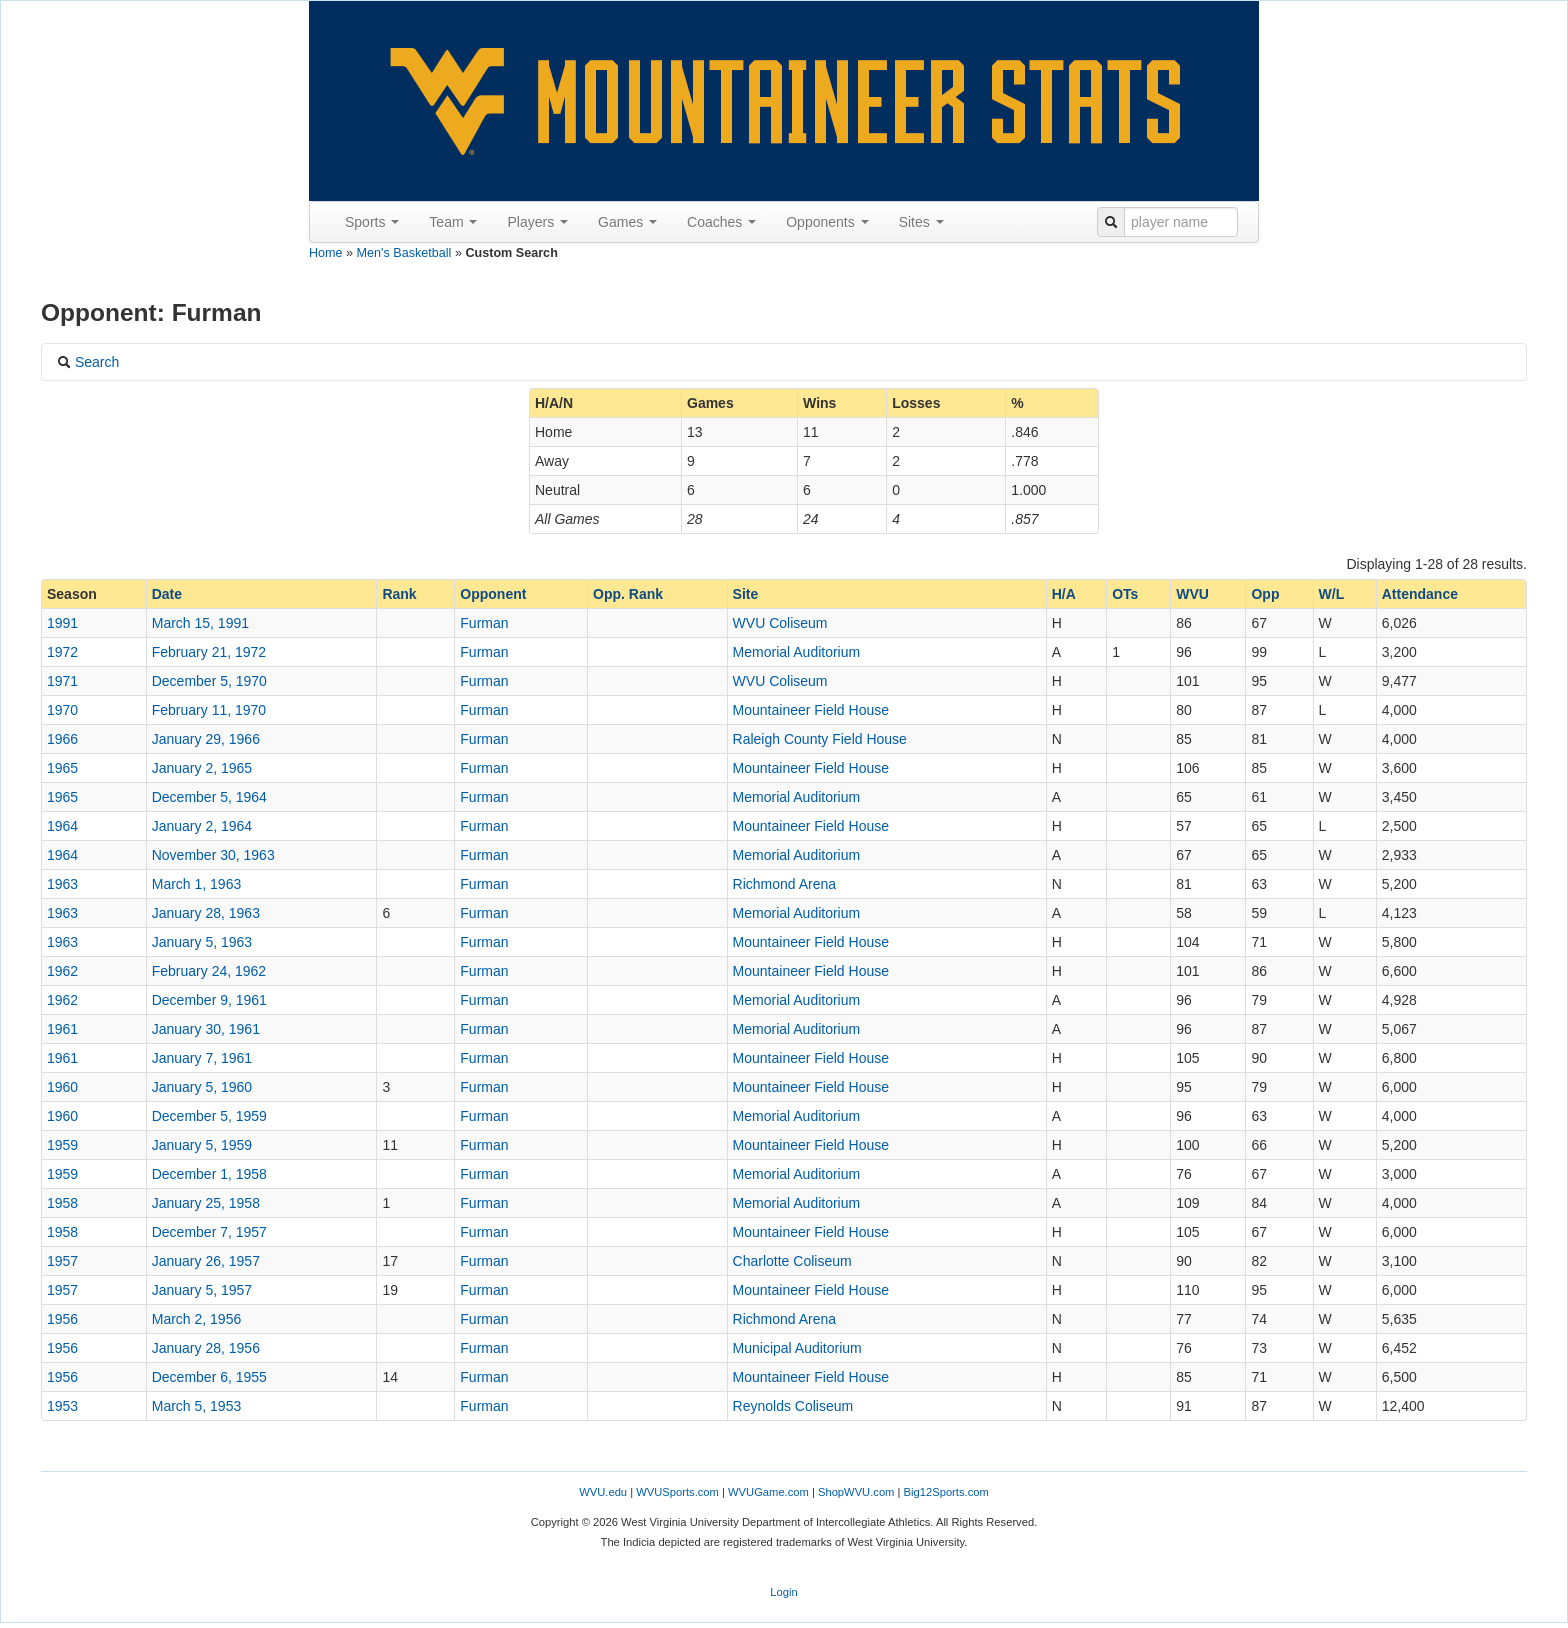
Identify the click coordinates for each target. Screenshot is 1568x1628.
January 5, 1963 (202, 942)
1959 (62, 1145)
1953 (62, 1406)
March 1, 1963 (197, 884)
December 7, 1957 (209, 1232)
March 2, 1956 (197, 1319)
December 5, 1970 (209, 681)
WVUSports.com (677, 1492)
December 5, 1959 (209, 1116)
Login (783, 1592)
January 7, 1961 (202, 1058)
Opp (1265, 594)
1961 (62, 1029)
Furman (484, 623)
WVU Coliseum (780, 623)
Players (537, 222)
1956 (62, 1319)
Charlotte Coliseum (792, 1261)
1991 (62, 623)
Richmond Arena (785, 884)
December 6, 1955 (209, 1377)
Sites (921, 222)
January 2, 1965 (202, 768)
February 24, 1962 (209, 971)
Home (326, 253)
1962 (62, 971)
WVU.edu (603, 1492)
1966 (62, 739)
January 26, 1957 (206, 1261)
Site (746, 594)
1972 (62, 652)
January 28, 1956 (206, 1348)
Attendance (1420, 594)
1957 (62, 1261)
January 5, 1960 (202, 1087)
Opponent (493, 594)
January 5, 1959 (202, 1145)
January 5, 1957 (202, 1290)
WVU (1192, 594)
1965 (62, 768)
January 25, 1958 (206, 1203)
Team (453, 222)
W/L (1332, 594)
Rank (399, 594)
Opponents (827, 222)
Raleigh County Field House (820, 739)
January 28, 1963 (206, 913)
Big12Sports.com (946, 1492)
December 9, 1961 (209, 1000)
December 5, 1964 (209, 797)
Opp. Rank (628, 594)
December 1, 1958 (209, 1174)
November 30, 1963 (213, 855)
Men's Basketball (404, 253)
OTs (1125, 594)
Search (88, 362)
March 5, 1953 (197, 1406)
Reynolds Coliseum (793, 1406)
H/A (1064, 594)
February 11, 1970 (209, 710)
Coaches (721, 222)
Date (167, 594)
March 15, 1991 (200, 623)
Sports (372, 222)
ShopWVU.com (856, 1492)
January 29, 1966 (206, 739)
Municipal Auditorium (797, 1348)
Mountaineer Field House (811, 710)
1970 (62, 710)
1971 (62, 681)
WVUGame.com (768, 1492)
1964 (62, 826)
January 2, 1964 (202, 826)
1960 (62, 1087)
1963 (62, 884)
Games (627, 222)
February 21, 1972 (209, 652)
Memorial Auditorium (797, 652)
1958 (62, 1203)
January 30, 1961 (206, 1029)
